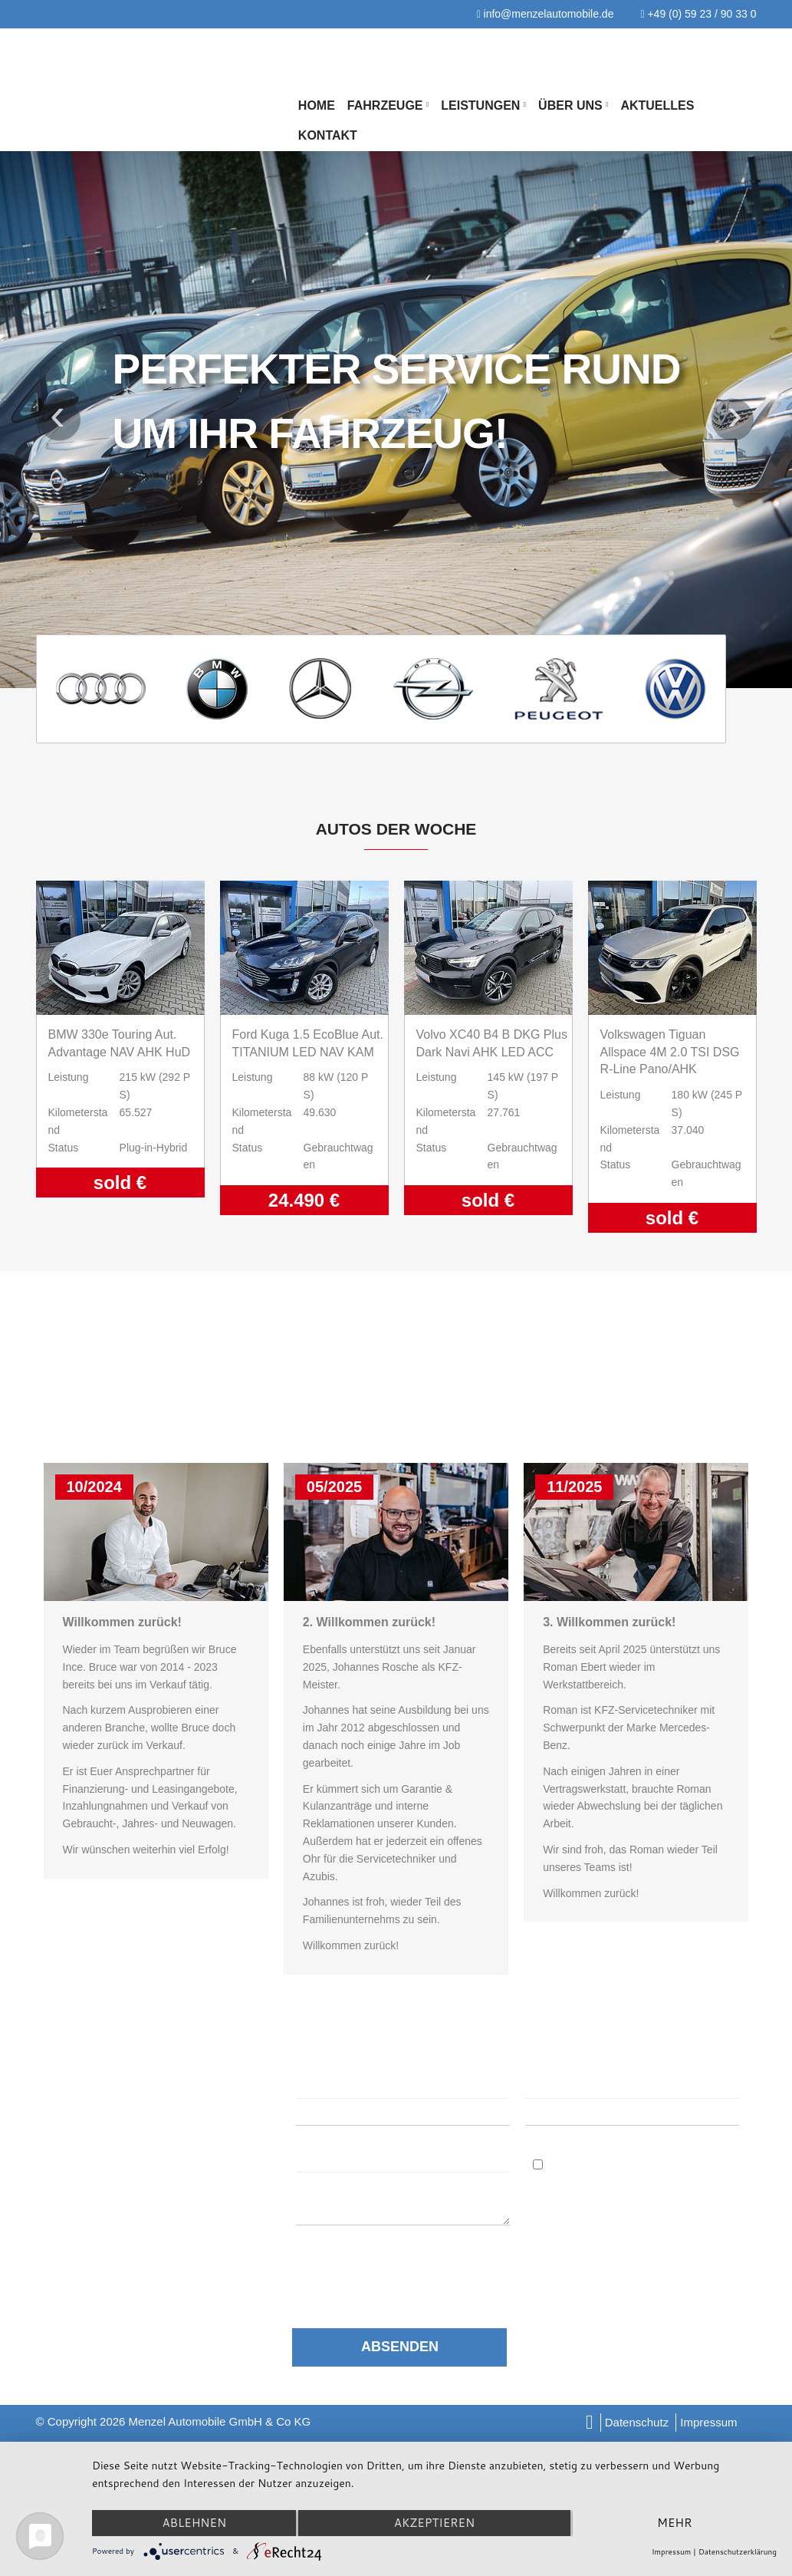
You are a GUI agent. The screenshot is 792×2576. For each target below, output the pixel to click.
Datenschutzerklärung (400, 2257)
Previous (59, 419)
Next (732, 419)
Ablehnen (194, 2523)
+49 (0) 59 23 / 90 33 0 (698, 14)
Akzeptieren (434, 2523)
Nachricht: (328, 2157)
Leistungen (483, 105)
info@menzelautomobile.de (545, 14)
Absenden (400, 2346)
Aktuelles (657, 105)
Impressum (708, 2422)
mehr (674, 2523)
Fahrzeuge (388, 105)
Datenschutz (637, 2422)
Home (316, 105)
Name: (313, 2084)
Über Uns (573, 105)
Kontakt (327, 135)
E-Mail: (547, 2084)
